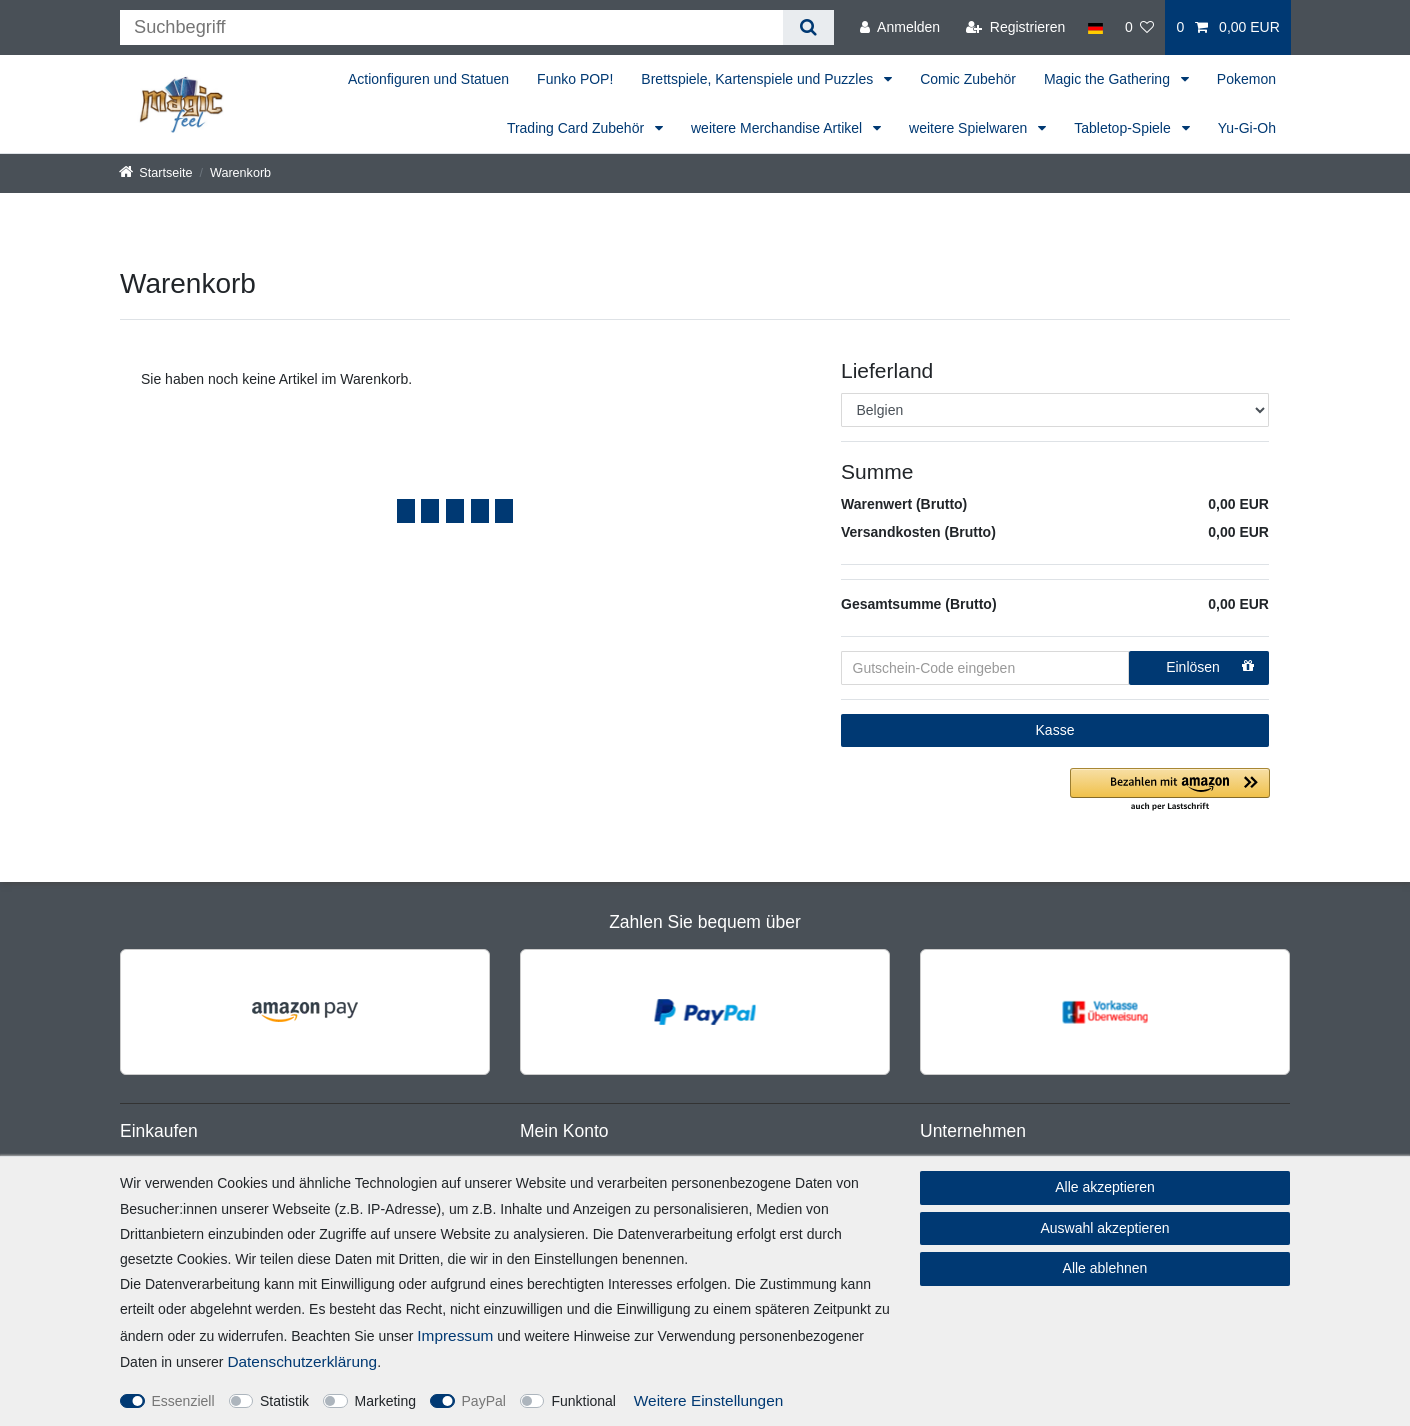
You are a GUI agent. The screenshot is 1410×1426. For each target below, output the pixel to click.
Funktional (583, 1401)
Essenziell (183, 1401)
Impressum (455, 1335)
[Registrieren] (1015, 27)
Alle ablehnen (1105, 1268)
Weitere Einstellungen (708, 1400)
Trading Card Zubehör (577, 128)
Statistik (284, 1401)
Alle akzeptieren (1105, 1187)
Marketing (385, 1401)
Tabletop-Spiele (1124, 128)
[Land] (1094, 27)
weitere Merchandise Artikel (778, 128)
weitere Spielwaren (970, 128)
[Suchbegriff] (451, 27)
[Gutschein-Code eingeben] (985, 668)
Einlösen (1210, 667)
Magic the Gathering (1109, 79)
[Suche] (808, 27)
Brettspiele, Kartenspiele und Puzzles (759, 79)
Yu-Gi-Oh (1247, 128)
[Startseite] (156, 173)
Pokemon (1246, 79)
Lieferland (887, 370)
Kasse (1055, 730)
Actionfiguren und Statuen (428, 79)
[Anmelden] (900, 27)
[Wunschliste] (1140, 27)
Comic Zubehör (968, 79)
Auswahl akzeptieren (1104, 1228)
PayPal (484, 1401)
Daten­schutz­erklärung (302, 1361)
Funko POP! (575, 79)
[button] (1169, 790)
